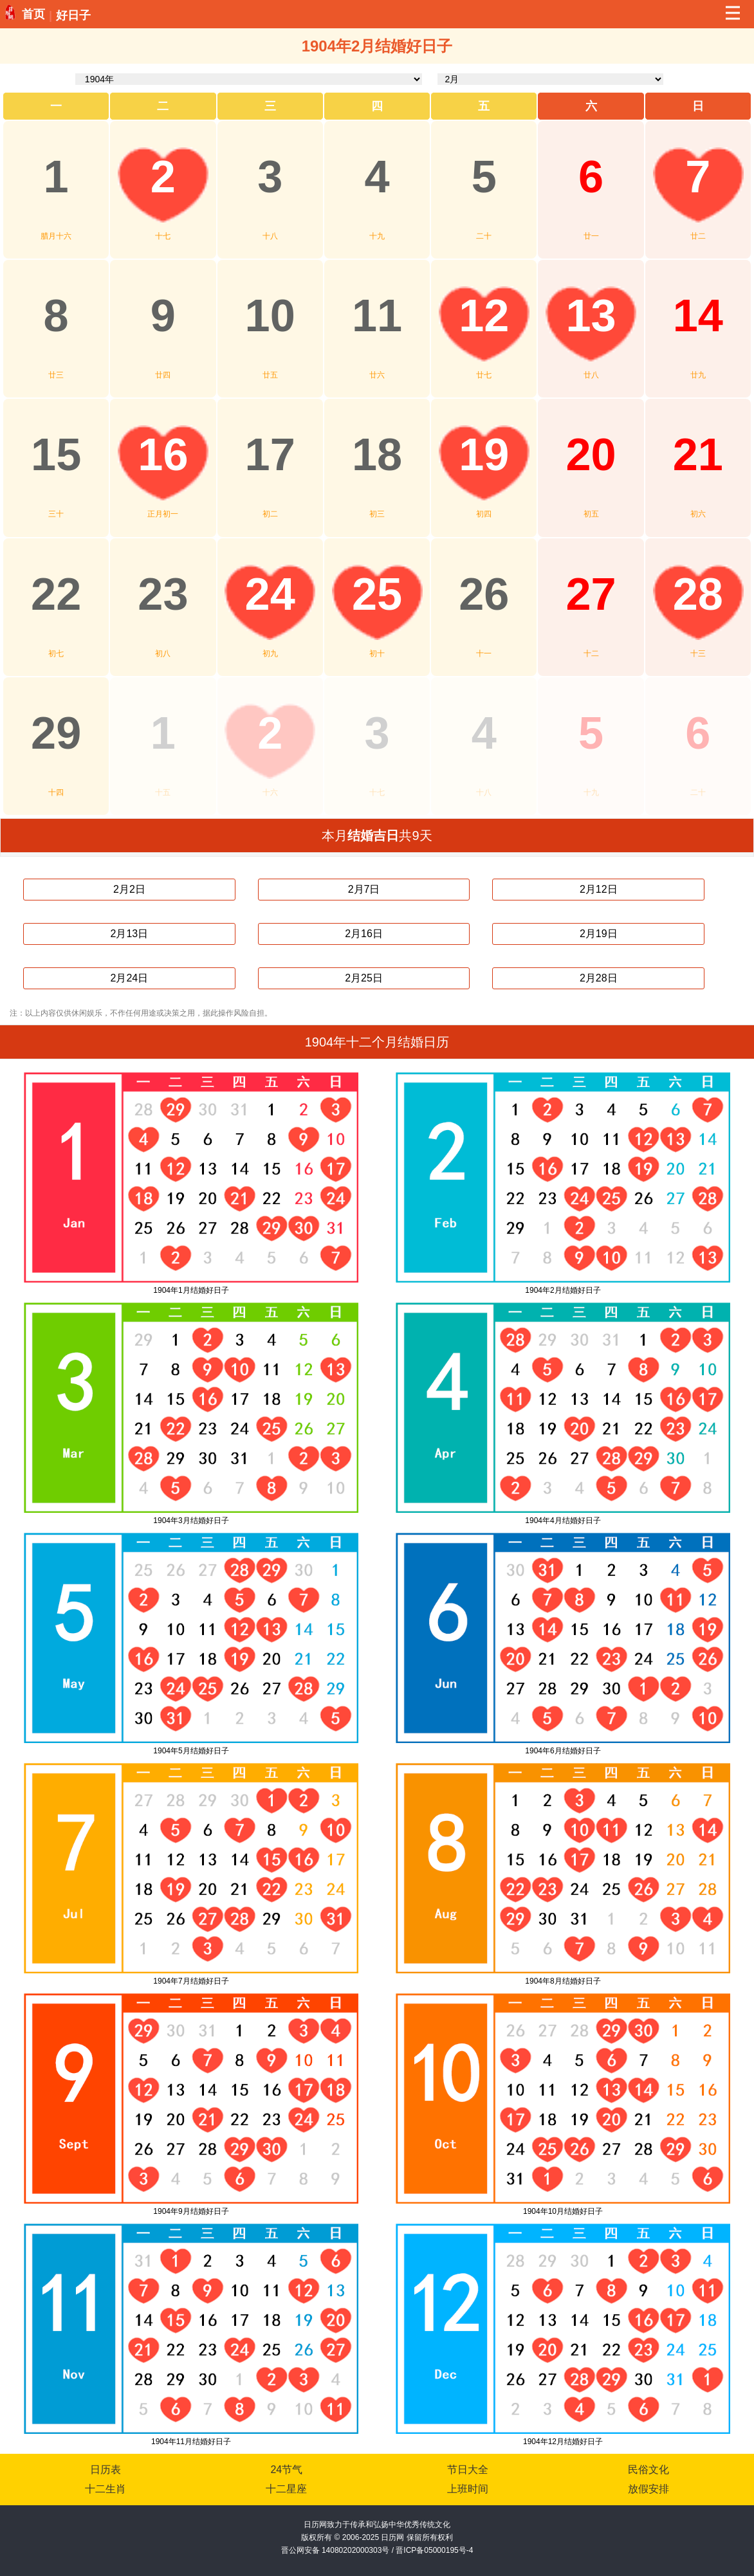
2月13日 (130, 933)
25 (377, 594)
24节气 (286, 2469)
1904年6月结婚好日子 (562, 1750)
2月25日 (364, 978)
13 (591, 315)
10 (270, 315)
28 (698, 594)
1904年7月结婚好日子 (190, 1981)
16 (163, 454)
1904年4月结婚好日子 (562, 1520)
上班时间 (467, 2488)
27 (591, 594)
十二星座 (286, 2488)
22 (56, 594)
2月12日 (599, 889)
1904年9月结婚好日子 (190, 2211)
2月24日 (130, 978)
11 (377, 315)
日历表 (105, 2469)
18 (377, 454)
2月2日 (129, 889)
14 (698, 315)
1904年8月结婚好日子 (562, 1981)
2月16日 (364, 933)
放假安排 (648, 2488)
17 (270, 454)
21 (698, 454)
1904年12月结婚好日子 (563, 2441)
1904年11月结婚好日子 (191, 2441)
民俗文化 (648, 2469)
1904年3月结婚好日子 (190, 1520)
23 (163, 594)
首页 (33, 14)
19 (484, 454)
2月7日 (364, 889)
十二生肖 (105, 2488)
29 (56, 733)
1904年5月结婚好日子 (190, 1750)
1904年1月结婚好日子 (190, 1290)
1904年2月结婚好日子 (562, 1290)
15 (56, 454)
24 (270, 594)
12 (484, 315)
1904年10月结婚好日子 (563, 2211)
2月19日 (599, 933)
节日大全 (467, 2469)
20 (591, 454)
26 (484, 594)
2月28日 (599, 978)
